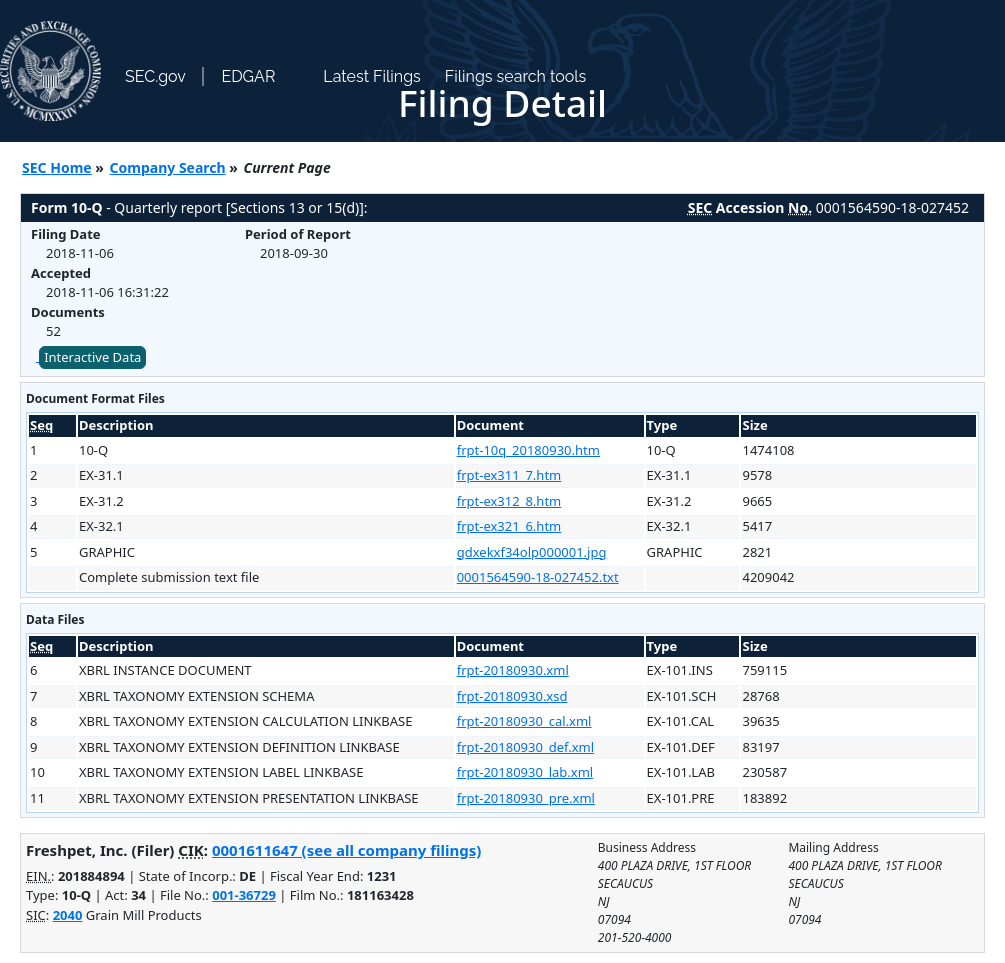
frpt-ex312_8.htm (509, 501)
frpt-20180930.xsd (512, 696)
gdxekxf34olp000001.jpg (532, 552)
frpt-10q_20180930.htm (528, 450)
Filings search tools (516, 76)
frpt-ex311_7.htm (509, 475)
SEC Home (57, 167)
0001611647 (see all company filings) (346, 850)
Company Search (168, 167)
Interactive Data (92, 357)
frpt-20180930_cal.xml (524, 721)
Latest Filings (371, 76)
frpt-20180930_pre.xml (526, 798)
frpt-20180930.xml (513, 670)
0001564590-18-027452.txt (538, 577)
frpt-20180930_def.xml (525, 747)
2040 (68, 915)
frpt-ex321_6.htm (509, 526)
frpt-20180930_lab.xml (525, 772)
